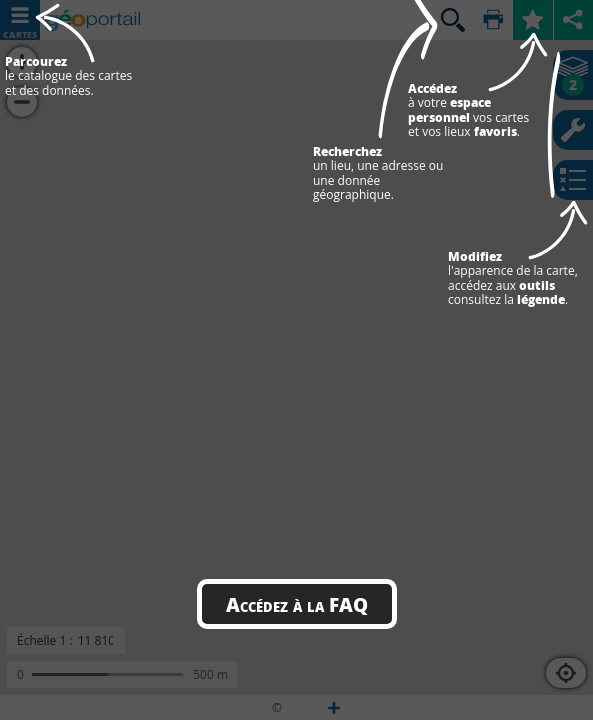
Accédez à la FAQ (297, 604)
